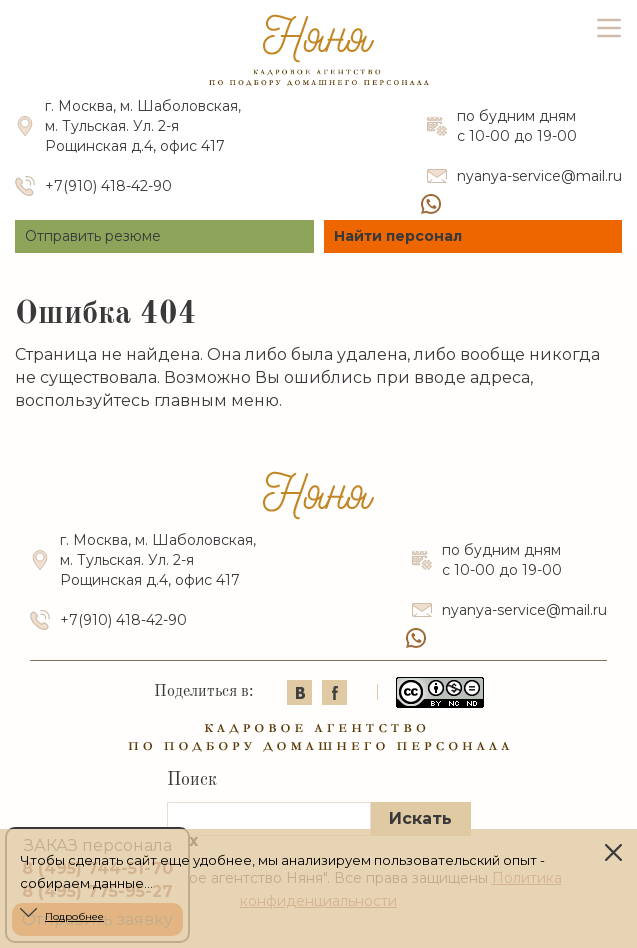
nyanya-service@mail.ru (539, 176)
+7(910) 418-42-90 (108, 186)
